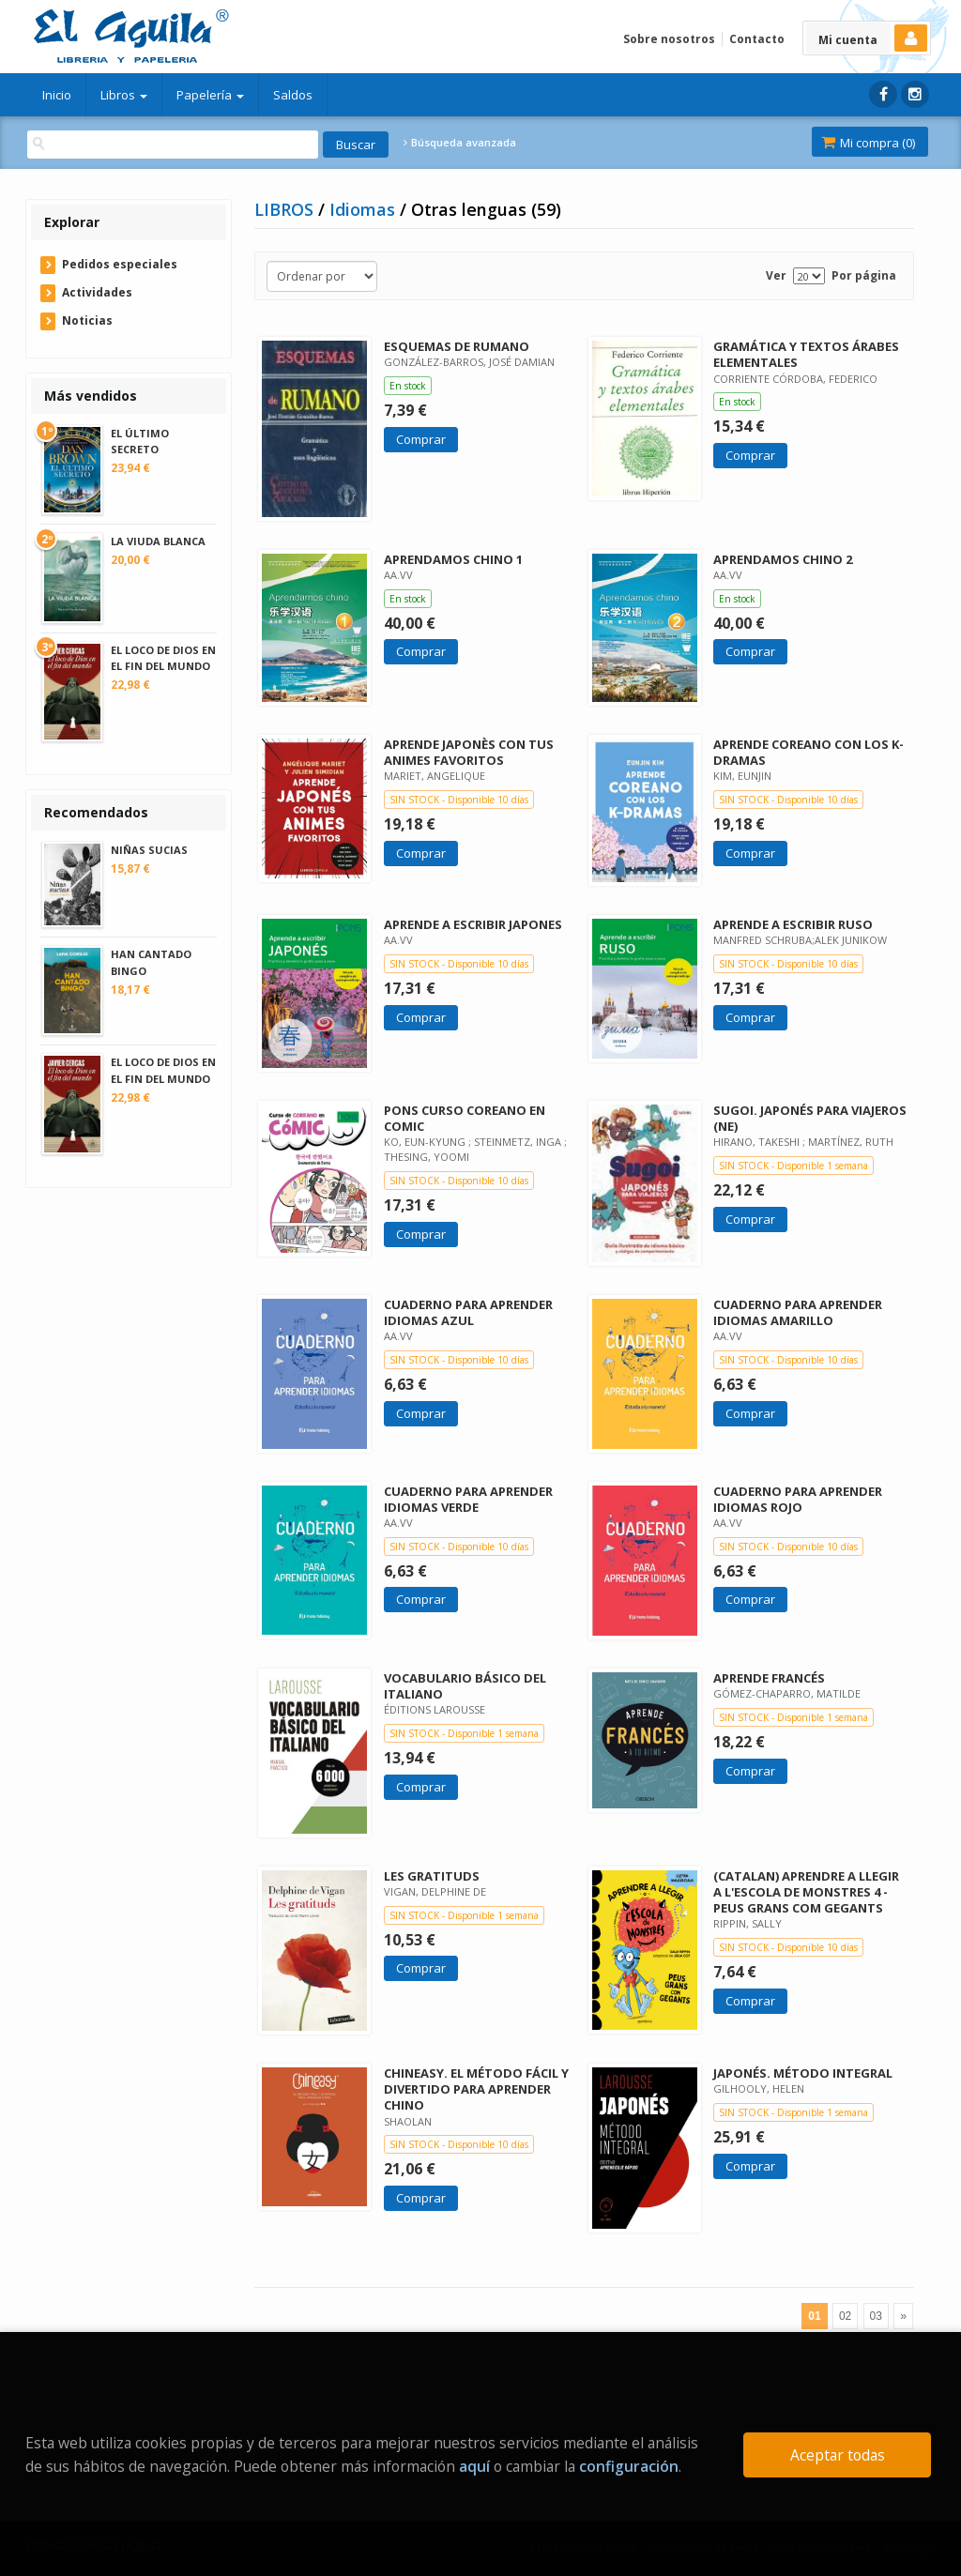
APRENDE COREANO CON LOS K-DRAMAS (808, 752)
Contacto (757, 39)
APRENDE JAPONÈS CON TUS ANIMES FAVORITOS (469, 752)
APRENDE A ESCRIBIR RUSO (793, 924)
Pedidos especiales (119, 264)
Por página (863, 275)
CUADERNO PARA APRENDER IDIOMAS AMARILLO (797, 1312)
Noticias (87, 320)
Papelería (210, 94)
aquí (474, 2466)
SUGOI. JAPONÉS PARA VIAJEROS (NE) (810, 1118)
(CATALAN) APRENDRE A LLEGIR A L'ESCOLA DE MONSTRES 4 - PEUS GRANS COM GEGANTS (806, 1891)
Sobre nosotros (669, 39)
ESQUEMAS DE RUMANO (456, 346)
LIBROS (286, 209)
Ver (776, 275)
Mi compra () (868, 142)
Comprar (421, 439)
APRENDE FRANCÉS (769, 1677)
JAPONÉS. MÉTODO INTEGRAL (802, 2073)
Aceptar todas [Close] (837, 2455)
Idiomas (364, 209)
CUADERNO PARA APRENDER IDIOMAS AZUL (468, 1312)
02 (845, 2316)
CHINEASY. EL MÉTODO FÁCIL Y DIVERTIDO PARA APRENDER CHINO (476, 2089)
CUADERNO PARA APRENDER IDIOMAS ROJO (797, 1499)
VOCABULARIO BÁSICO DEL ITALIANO (465, 1685)
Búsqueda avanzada (460, 142)
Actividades (97, 292)
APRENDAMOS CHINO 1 (453, 559)
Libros (123, 94)
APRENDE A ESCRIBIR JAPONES (473, 924)
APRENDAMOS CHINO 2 (782, 559)
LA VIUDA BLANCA (158, 541)
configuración (629, 2466)
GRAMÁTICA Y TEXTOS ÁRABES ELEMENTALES (806, 354)
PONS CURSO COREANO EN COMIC (464, 1118)
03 (876, 2316)
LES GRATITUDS (432, 1875)
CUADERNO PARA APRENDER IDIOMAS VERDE (468, 1499)
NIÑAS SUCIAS (149, 850)
